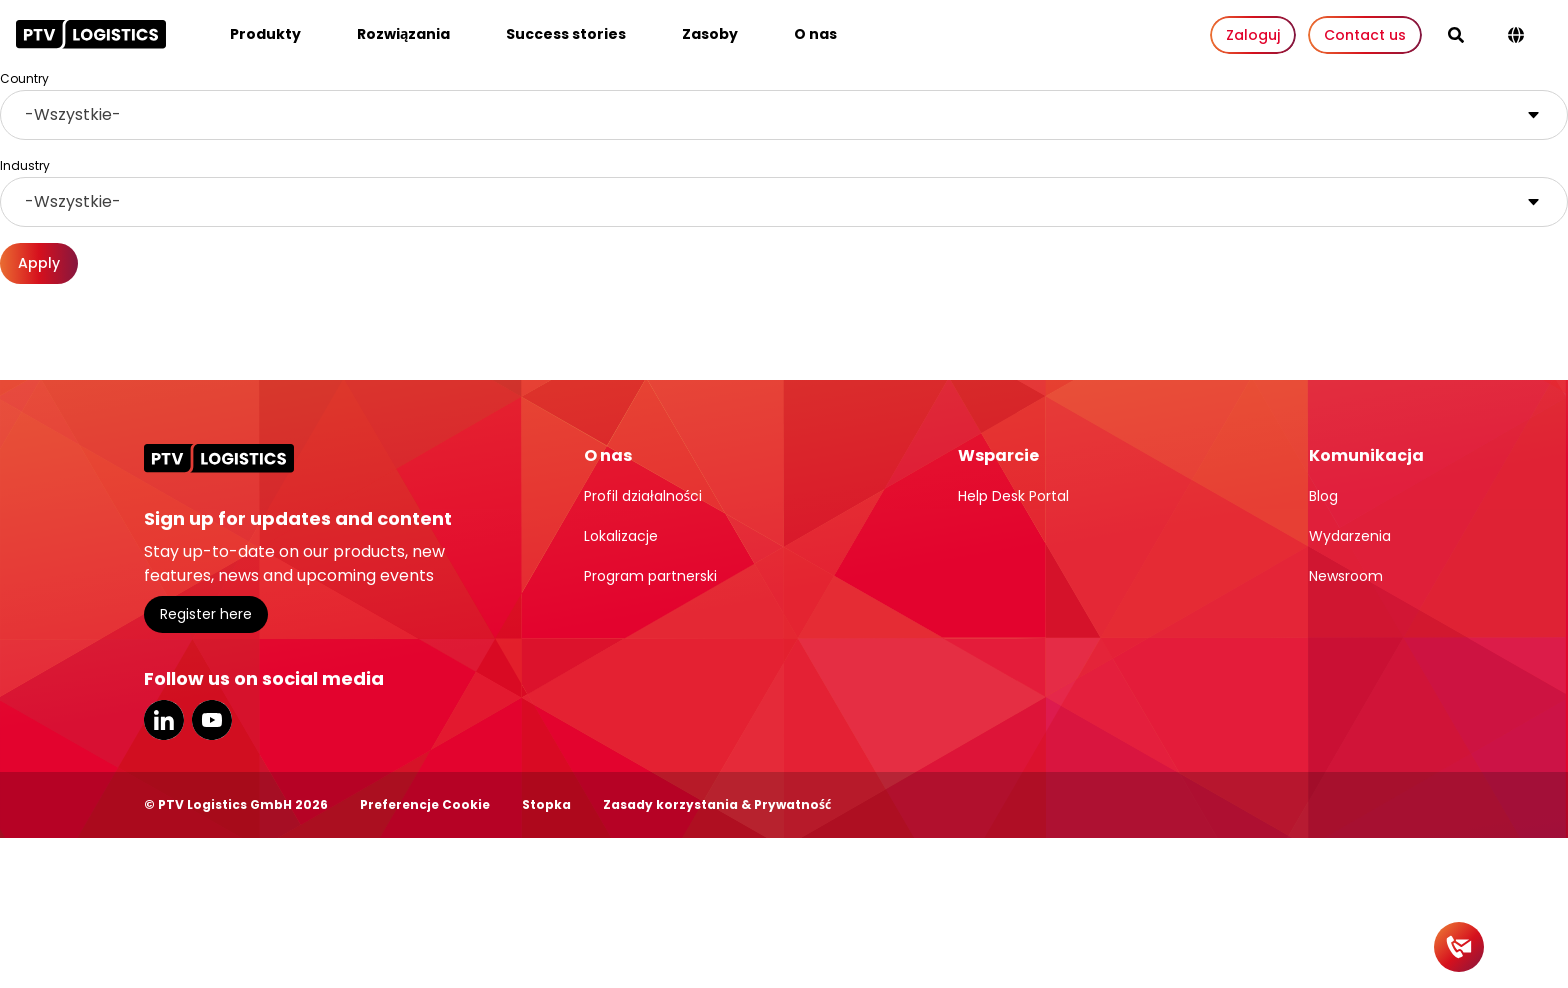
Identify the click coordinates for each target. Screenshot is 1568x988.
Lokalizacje (621, 536)
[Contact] (1459, 947)
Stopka (546, 804)
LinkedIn (164, 720)
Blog (1323, 496)
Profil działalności (643, 496)
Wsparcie (998, 455)
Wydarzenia (1350, 536)
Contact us (1365, 35)
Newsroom (1346, 576)
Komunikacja (1366, 455)
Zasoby (710, 34)
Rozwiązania (403, 34)
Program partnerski (650, 576)
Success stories (566, 34)
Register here (206, 614)
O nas (815, 34)
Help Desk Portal (1013, 496)
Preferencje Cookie (425, 804)
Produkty (265, 34)
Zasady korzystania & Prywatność (717, 804)
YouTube (212, 720)
